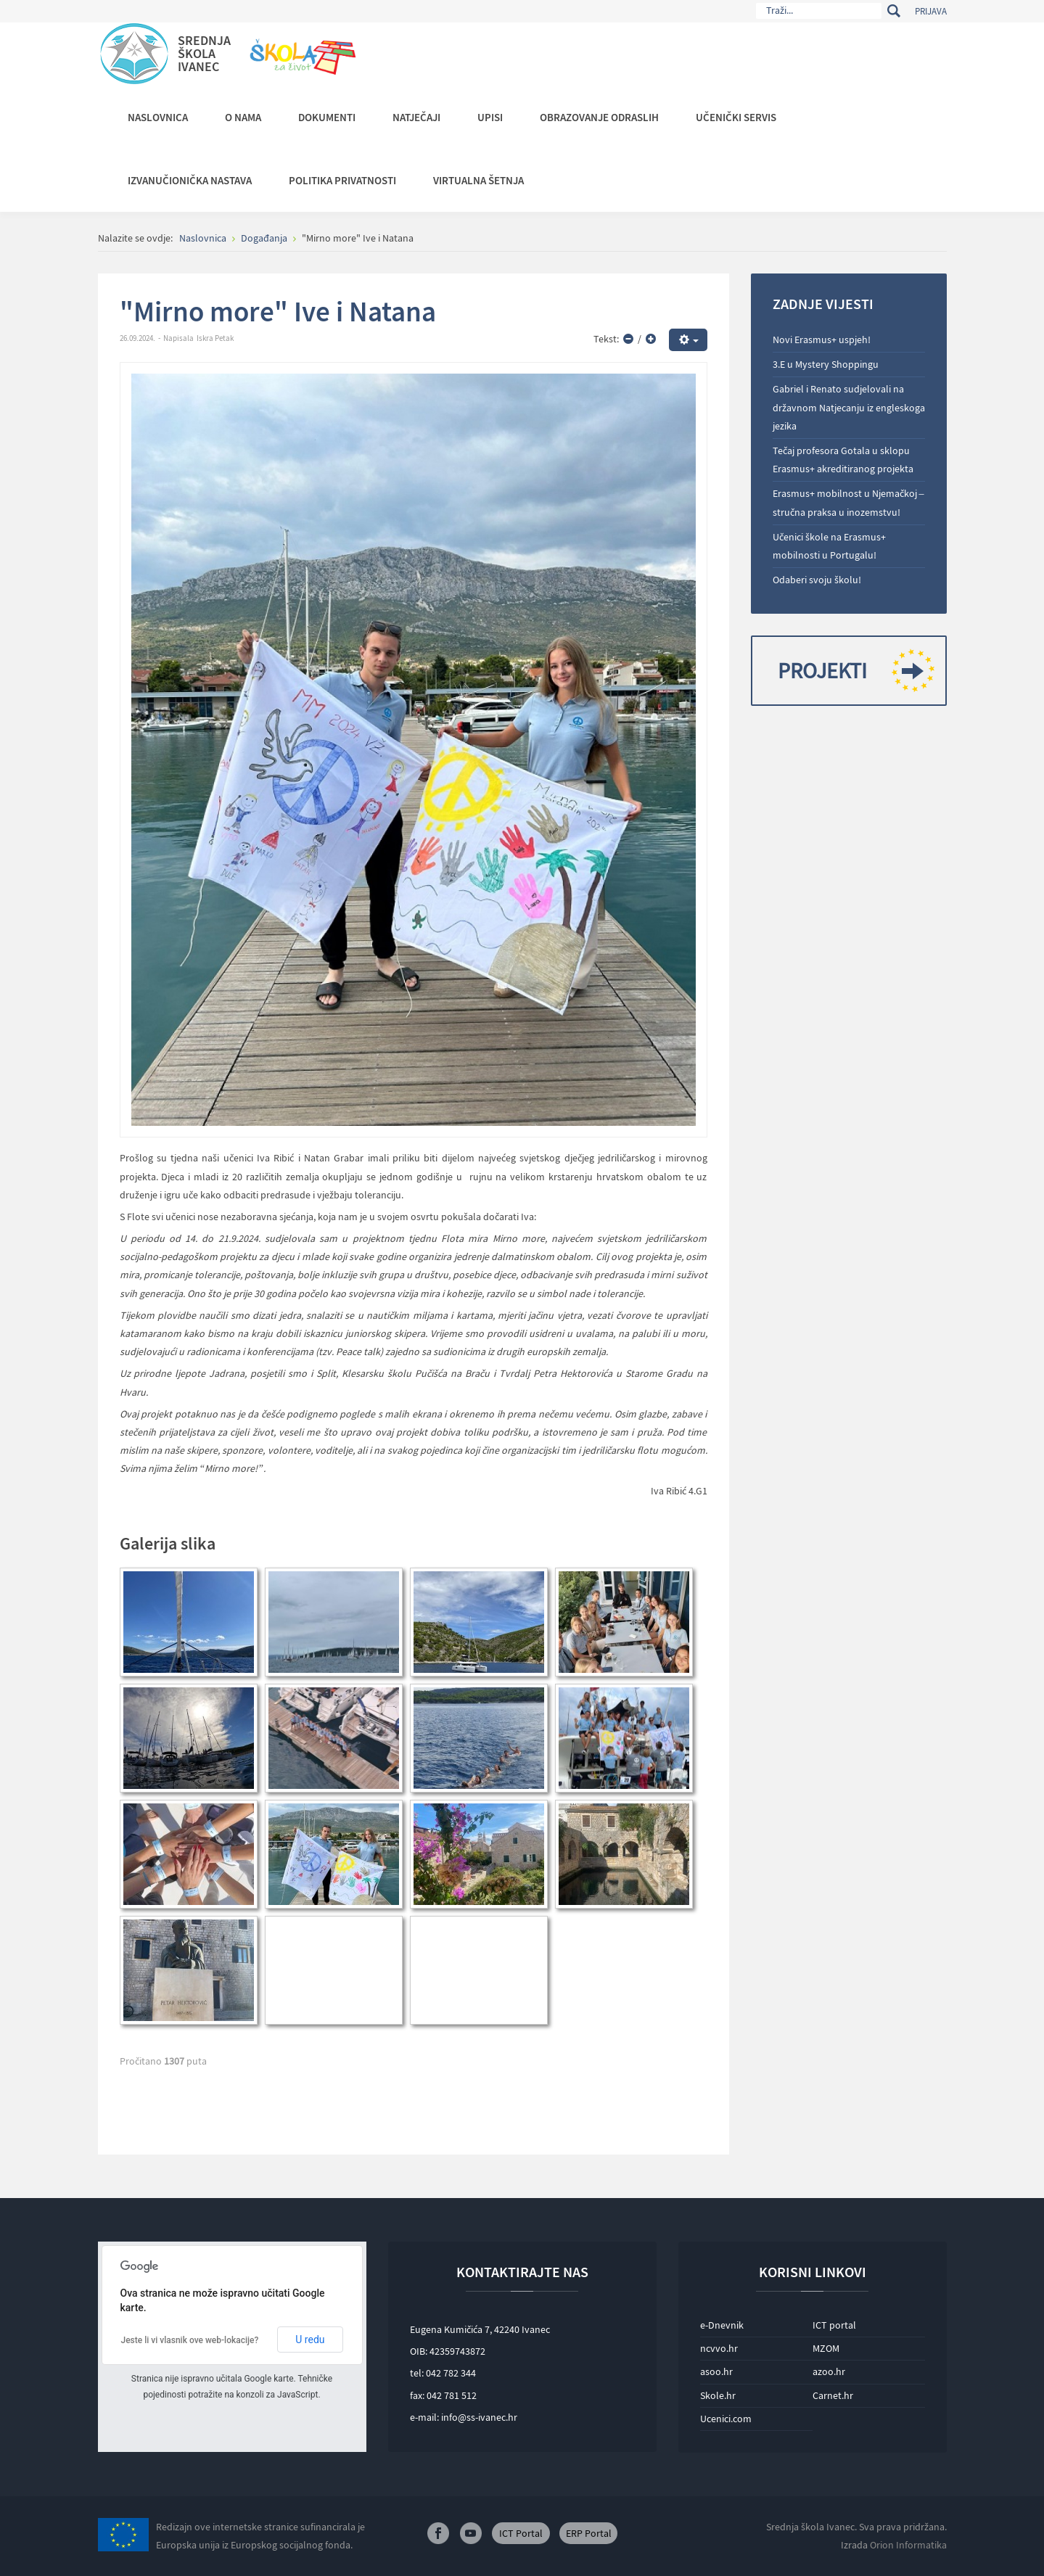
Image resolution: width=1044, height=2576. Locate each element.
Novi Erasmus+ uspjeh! (822, 339)
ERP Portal (589, 2533)
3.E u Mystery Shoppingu (826, 364)
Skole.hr (718, 2395)
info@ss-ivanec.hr (479, 2417)
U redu (309, 2339)
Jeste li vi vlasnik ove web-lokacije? (190, 2340)
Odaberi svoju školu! (817, 579)
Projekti (851, 670)
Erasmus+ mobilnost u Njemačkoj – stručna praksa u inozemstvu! (848, 502)
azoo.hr (829, 2371)
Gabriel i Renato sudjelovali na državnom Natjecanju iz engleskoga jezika (849, 407)
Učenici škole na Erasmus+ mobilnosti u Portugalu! (829, 545)
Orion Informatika (908, 2544)
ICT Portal (521, 2533)
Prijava (931, 11)
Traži (894, 10)
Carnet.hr (833, 2395)
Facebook (438, 2533)
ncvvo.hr (719, 2348)
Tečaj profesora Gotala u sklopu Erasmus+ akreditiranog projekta (843, 459)
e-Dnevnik (722, 2325)
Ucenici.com (726, 2418)
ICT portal (834, 2325)
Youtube (470, 2533)
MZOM (826, 2348)
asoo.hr (716, 2371)
